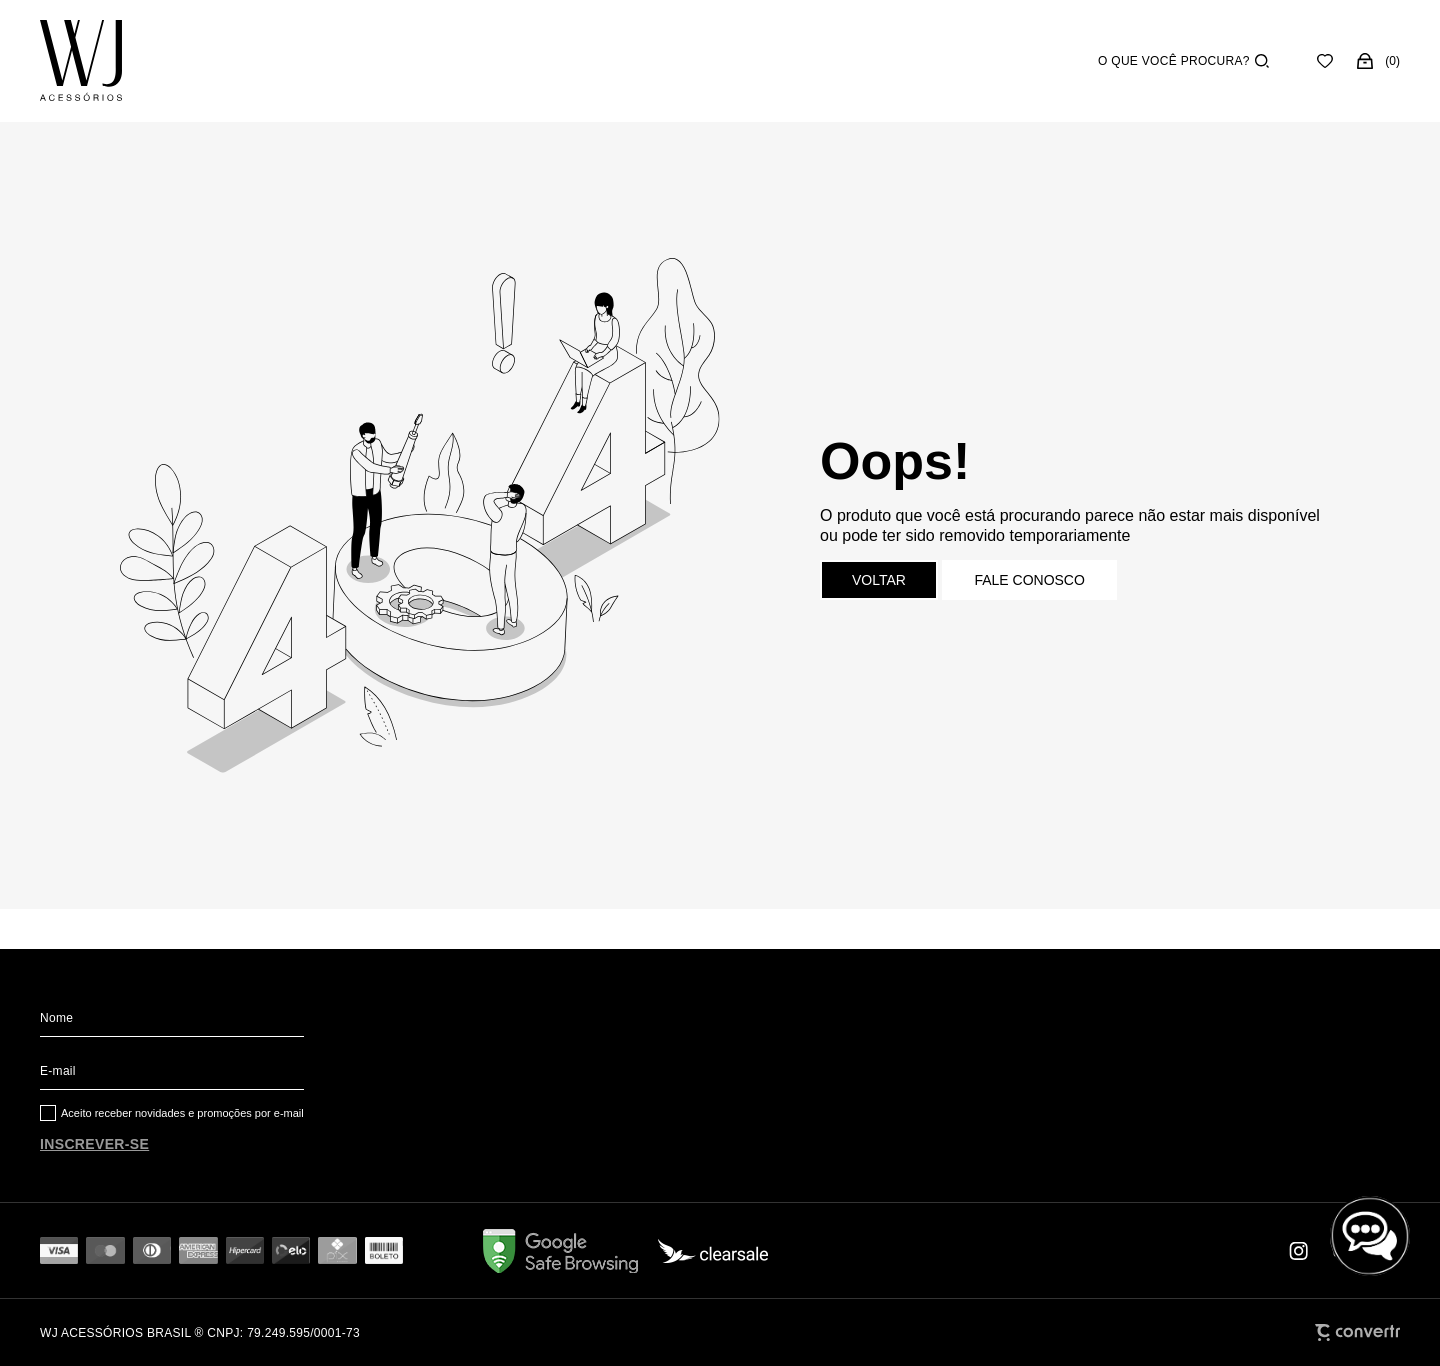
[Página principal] (81, 61)
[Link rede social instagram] (1300, 1251)
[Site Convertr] (1357, 1332)
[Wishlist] (1325, 61)
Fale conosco (1029, 580)
